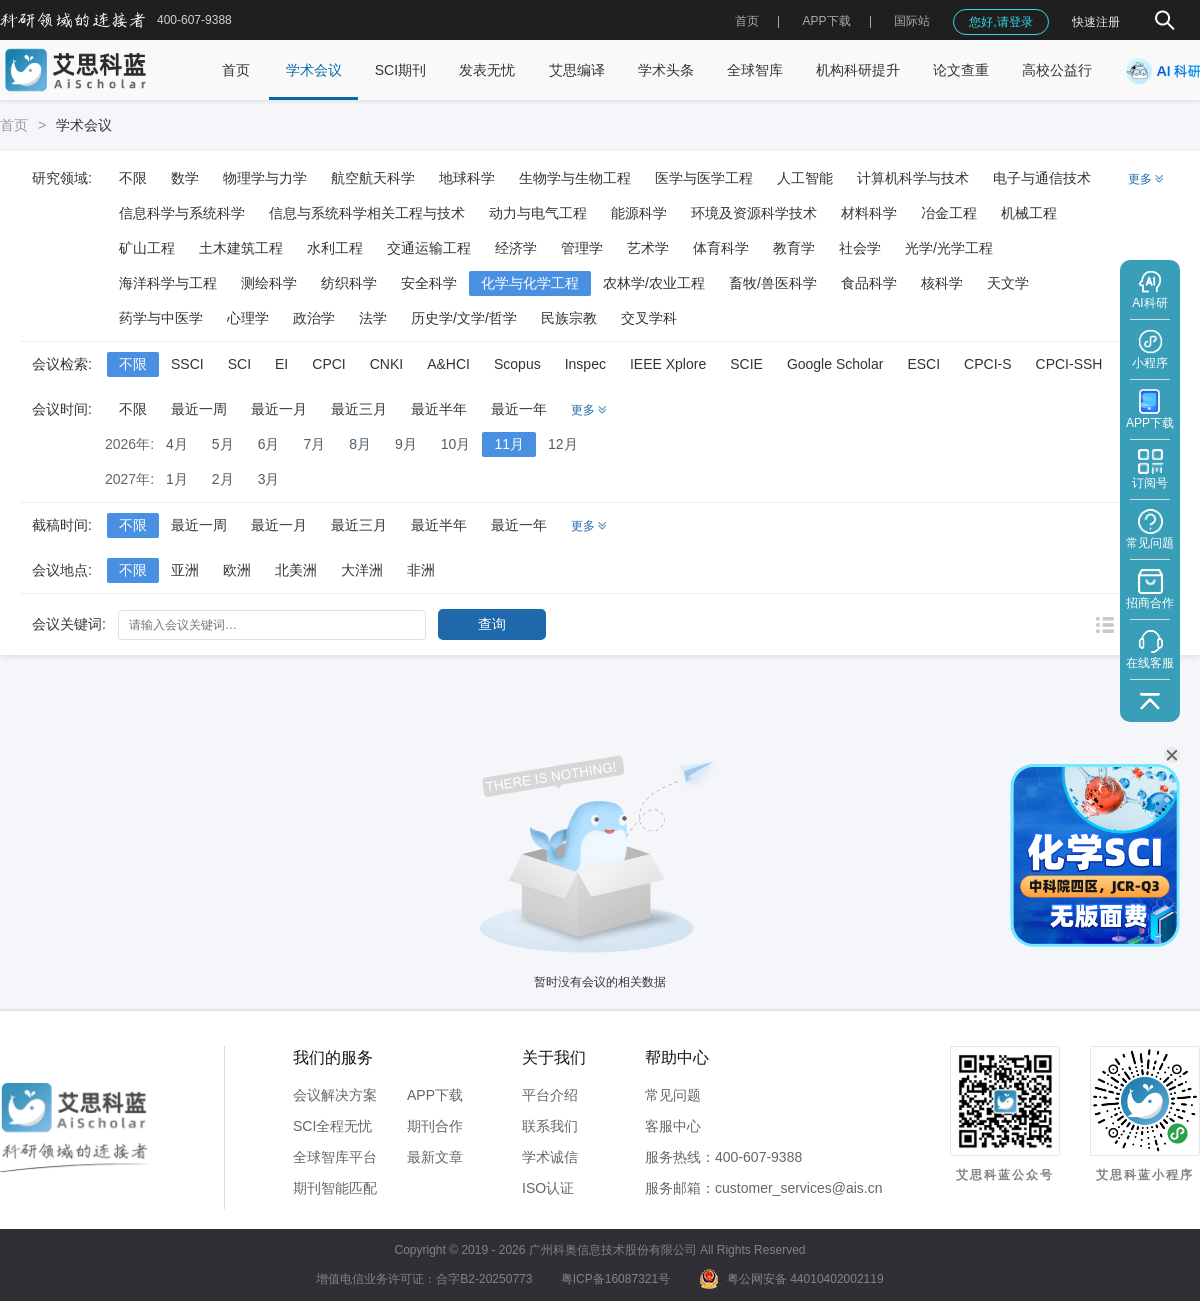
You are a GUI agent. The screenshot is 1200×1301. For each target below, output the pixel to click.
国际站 (912, 21)
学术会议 (314, 70)
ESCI (923, 364)
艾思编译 (577, 70)
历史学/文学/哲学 (464, 318)
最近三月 (359, 409)
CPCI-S (987, 364)
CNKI (386, 364)
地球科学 (467, 178)
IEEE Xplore (668, 364)
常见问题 (673, 1095)
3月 (269, 479)
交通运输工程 (429, 248)
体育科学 (721, 248)
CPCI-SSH (1069, 364)
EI (281, 364)
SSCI (187, 364)
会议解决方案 (335, 1095)
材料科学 (869, 213)
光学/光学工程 (949, 248)
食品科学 (869, 283)
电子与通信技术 (1042, 178)
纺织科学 (349, 283)
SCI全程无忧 (332, 1126)
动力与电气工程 (538, 213)
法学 (373, 318)
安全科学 (429, 283)
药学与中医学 (161, 318)
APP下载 (435, 1095)
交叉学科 (649, 318)
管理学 (582, 248)
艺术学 (648, 248)
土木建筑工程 (241, 248)
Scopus (517, 364)
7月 (314, 444)
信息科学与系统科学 (182, 213)
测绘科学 (269, 283)
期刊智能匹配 (335, 1188)
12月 (563, 444)
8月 (360, 444)
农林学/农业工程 (654, 283)
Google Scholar (835, 364)
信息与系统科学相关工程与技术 (367, 213)
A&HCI (448, 364)
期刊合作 (435, 1126)
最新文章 (435, 1157)
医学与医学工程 (704, 178)
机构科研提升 (858, 70)
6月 (269, 444)
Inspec (585, 364)
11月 (509, 444)
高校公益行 (1057, 70)
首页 (747, 21)
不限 (133, 178)
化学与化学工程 (530, 283)
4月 (177, 444)
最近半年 (439, 409)
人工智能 (805, 178)
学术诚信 (550, 1157)
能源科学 (639, 213)
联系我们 (550, 1126)
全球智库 (755, 70)
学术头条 (666, 70)
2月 (223, 479)
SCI (239, 364)
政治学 (314, 318)
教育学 (794, 248)
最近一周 (199, 409)
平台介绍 (550, 1095)
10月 (456, 444)
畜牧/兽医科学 (773, 283)
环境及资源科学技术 (754, 213)
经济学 (516, 248)
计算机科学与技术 (913, 178)
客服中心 (673, 1126)
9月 (406, 444)
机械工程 (1029, 213)
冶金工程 (949, 213)
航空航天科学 (373, 178)
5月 (223, 444)
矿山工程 (147, 248)
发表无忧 (487, 70)
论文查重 (961, 70)
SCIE (746, 364)
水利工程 (335, 248)
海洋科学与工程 (168, 283)
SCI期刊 (400, 70)
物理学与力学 (265, 178)
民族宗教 (569, 318)
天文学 (1008, 283)
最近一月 (279, 409)
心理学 (248, 318)
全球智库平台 (335, 1157)
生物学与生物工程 (575, 178)
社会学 (860, 248)
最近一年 (519, 409)
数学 (185, 178)
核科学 (942, 283)
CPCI (328, 364)
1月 (177, 479)
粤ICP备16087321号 (615, 1279)
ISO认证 (548, 1188)
